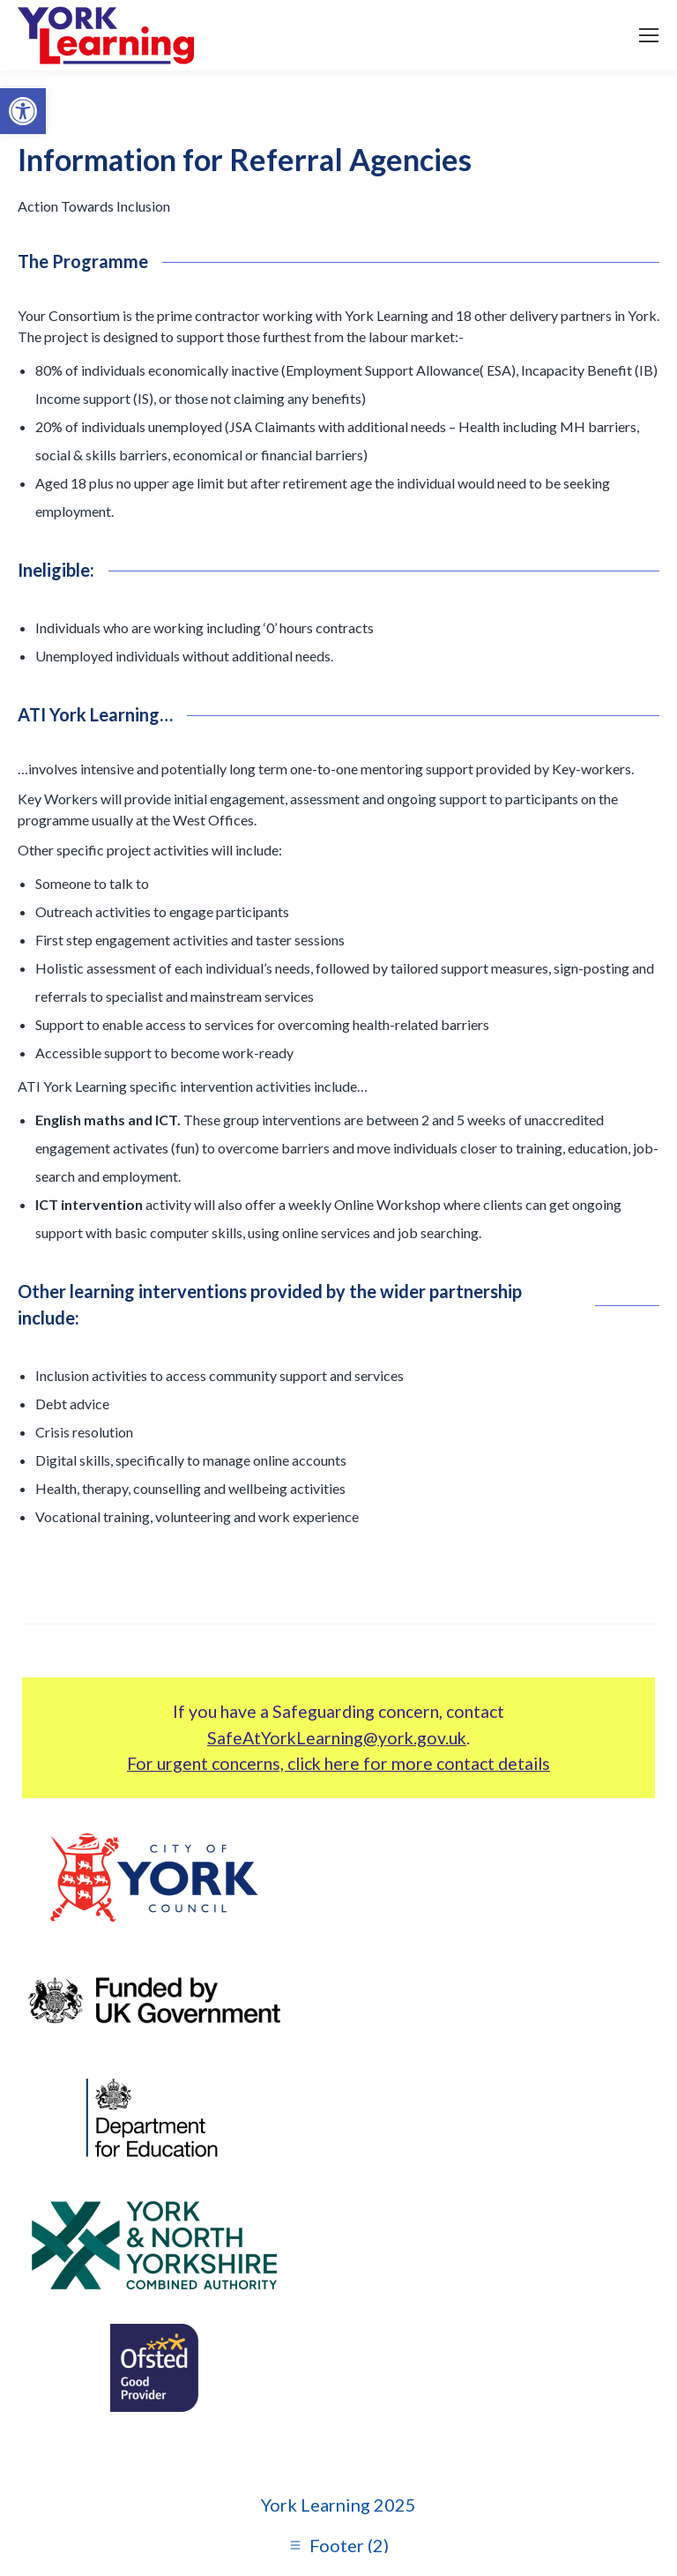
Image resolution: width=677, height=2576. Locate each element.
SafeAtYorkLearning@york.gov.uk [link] (336, 1738)
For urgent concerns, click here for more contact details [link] (338, 1763)
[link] (23, 111)
